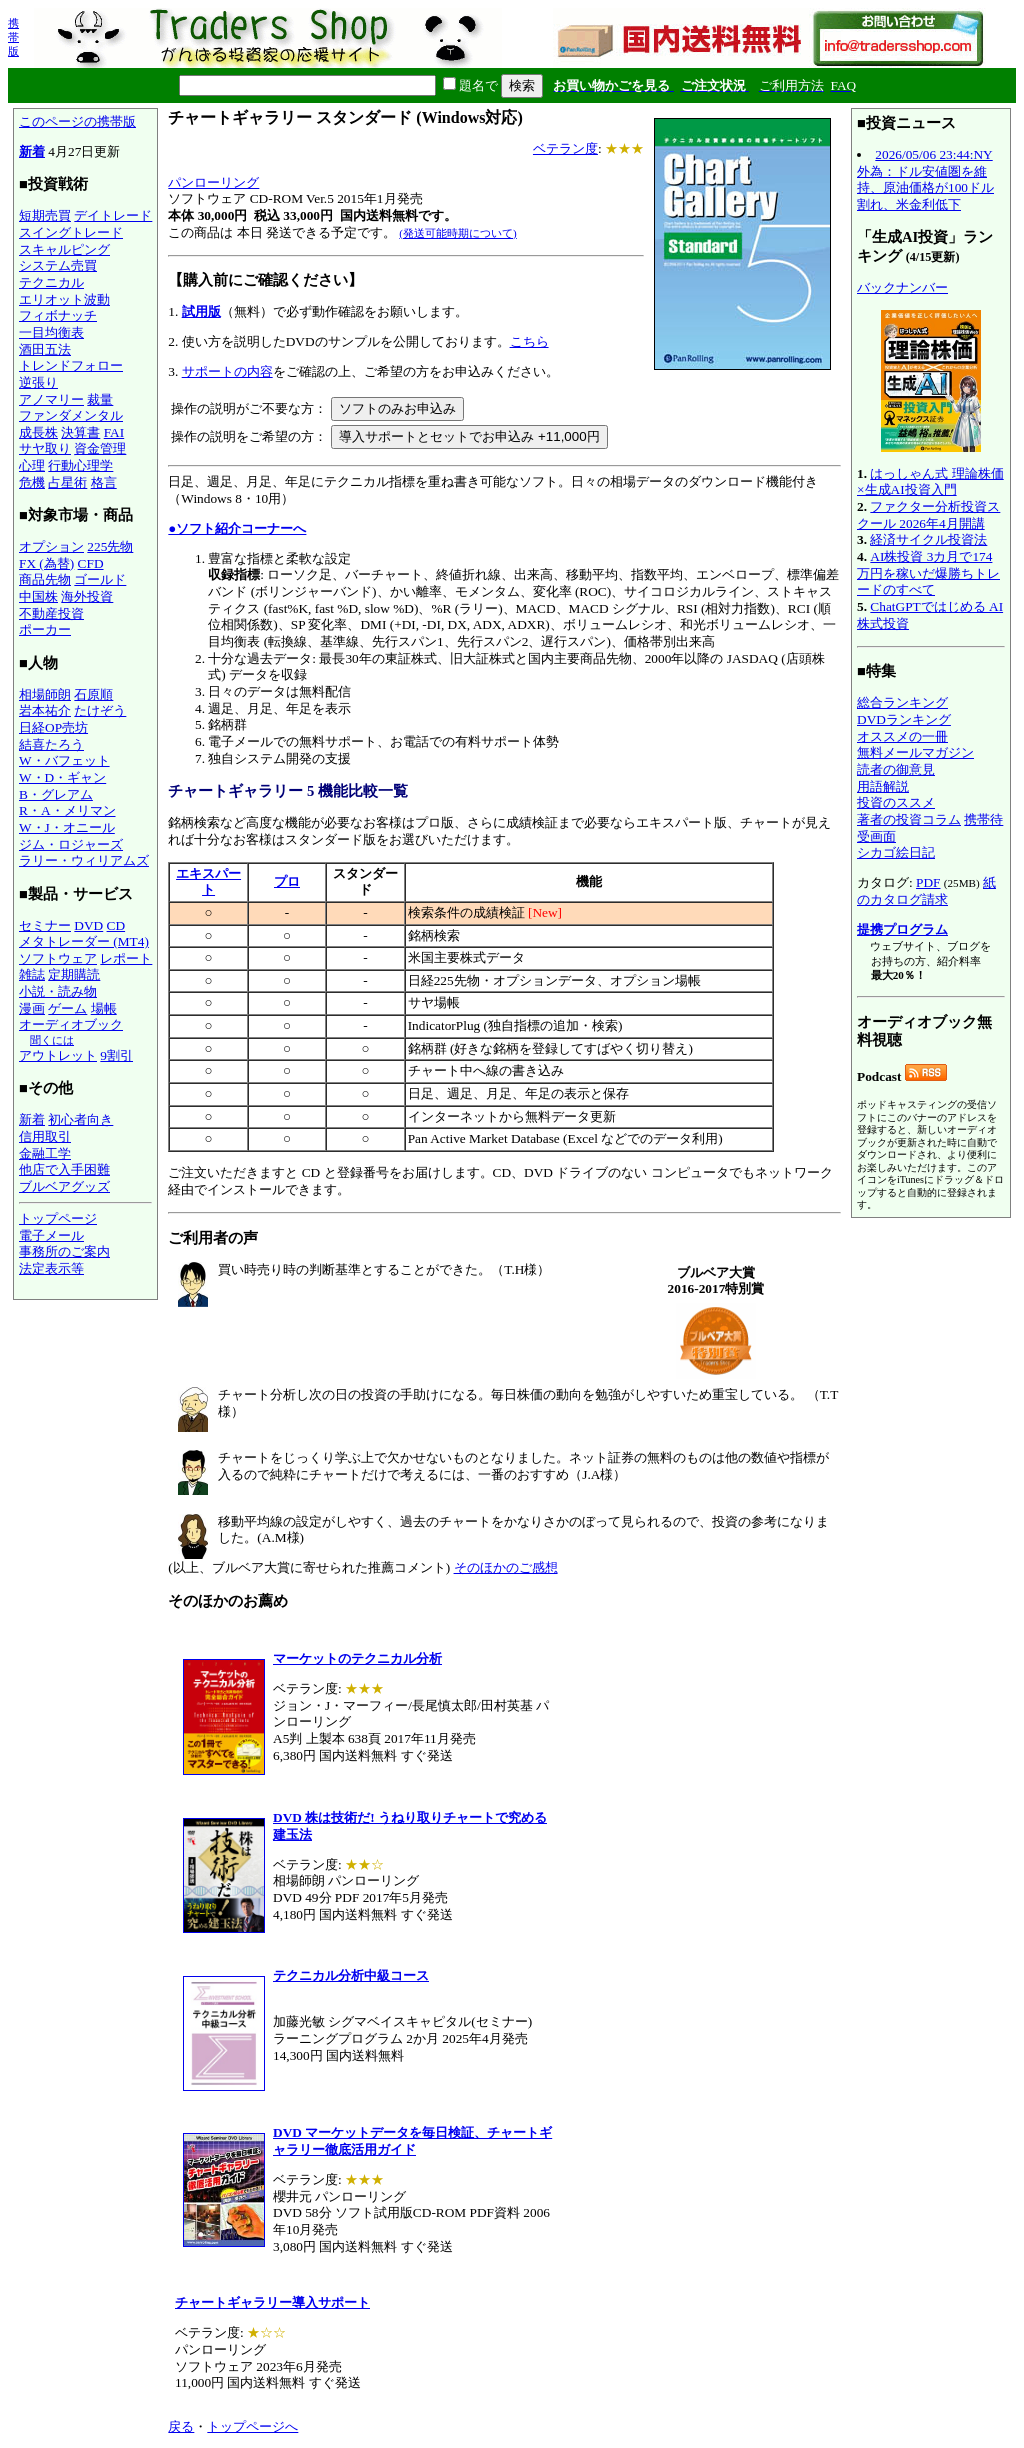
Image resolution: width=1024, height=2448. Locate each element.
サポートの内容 (227, 371)
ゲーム (67, 1008)
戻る (181, 2426)
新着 (32, 151)
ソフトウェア (58, 958)
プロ (287, 881)
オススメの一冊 (902, 736)
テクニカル (51, 282)
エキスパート (208, 882)
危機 (32, 482)
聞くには (52, 1040)
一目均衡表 (51, 332)
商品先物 (45, 579)
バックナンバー (902, 287)
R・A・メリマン (67, 810)
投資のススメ (896, 802)
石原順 (93, 694)
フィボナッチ (58, 315)
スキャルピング (64, 249)
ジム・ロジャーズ (71, 844)
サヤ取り (45, 448)
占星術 (67, 482)
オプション (51, 546)
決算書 (80, 432)
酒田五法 (45, 349)
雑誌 (32, 974)
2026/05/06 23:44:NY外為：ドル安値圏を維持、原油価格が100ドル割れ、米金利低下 (925, 179)
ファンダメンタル (71, 415)
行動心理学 (80, 465)
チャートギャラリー (235, 791)
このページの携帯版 (77, 121)
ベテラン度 (565, 148)
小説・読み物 (58, 991)
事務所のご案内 (64, 1251)
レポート (126, 958)
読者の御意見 (896, 769)
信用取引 (45, 1136)
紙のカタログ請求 (926, 891)
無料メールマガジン (915, 752)
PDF (928, 882)
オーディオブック (71, 1024)
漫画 (32, 1008)
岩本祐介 (45, 710)
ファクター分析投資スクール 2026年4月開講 (928, 515)
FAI (114, 432)
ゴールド (100, 579)
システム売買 (58, 265)
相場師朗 (45, 694)
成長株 (38, 432)
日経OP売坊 (53, 727)
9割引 (116, 1055)
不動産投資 (51, 613)
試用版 (201, 311)
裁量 (100, 399)
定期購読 (74, 974)
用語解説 (883, 786)
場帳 (104, 1008)
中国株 (38, 596)
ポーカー (45, 629)
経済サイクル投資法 (928, 539)
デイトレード (113, 215)
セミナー (45, 925)
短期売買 (45, 215)
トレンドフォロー (71, 365)
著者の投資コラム (909, 819)
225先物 (110, 546)
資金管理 (100, 448)
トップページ (58, 1218)
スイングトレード (71, 232)
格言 (104, 482)
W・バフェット (64, 760)
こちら (529, 341)
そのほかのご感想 (506, 1567)
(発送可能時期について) (457, 233)
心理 (32, 465)
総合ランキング (902, 702)
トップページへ (252, 2426)
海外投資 (87, 596)
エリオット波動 (64, 299)
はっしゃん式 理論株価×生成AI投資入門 (930, 482)
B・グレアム (56, 794)
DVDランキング (904, 719)
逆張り (38, 382)
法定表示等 (51, 1268)
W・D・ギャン (62, 777)
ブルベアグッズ (64, 1186)
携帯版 (13, 37)
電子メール (51, 1235)
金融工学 (45, 1153)
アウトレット (58, 1055)
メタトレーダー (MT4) (84, 941)
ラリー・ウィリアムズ (84, 860)
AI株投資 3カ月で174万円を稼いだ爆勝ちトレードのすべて (928, 573)
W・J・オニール (67, 827)
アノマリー (51, 399)
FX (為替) (46, 563)
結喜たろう (51, 744)
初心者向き (80, 1119)
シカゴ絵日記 (896, 852)
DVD (88, 925)
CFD (91, 563)
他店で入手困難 (64, 1169)
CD (116, 925)
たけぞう (100, 710)
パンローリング (213, 182)
